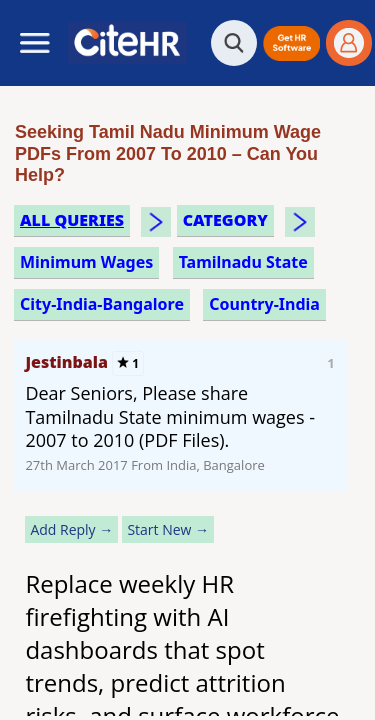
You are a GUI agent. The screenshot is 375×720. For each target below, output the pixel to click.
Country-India (264, 304)
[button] (291, 43)
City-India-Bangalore (102, 304)
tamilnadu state (243, 262)
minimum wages (86, 262)
